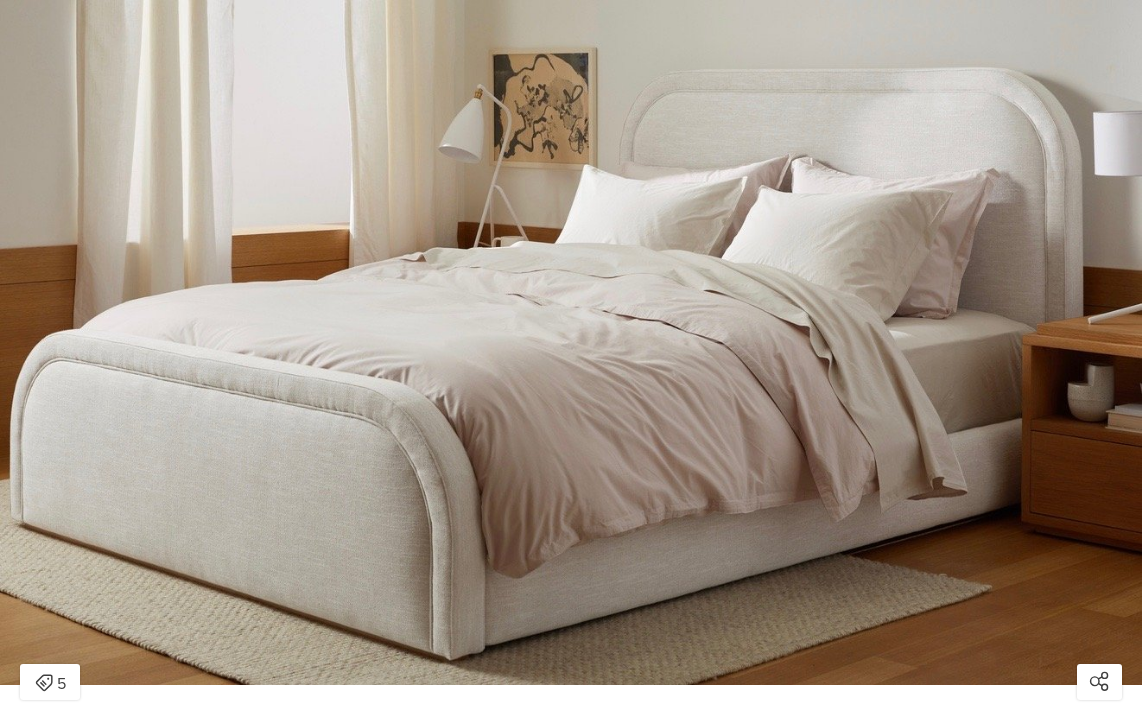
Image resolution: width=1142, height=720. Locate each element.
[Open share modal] (1099, 682)
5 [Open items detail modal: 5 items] (50, 684)
